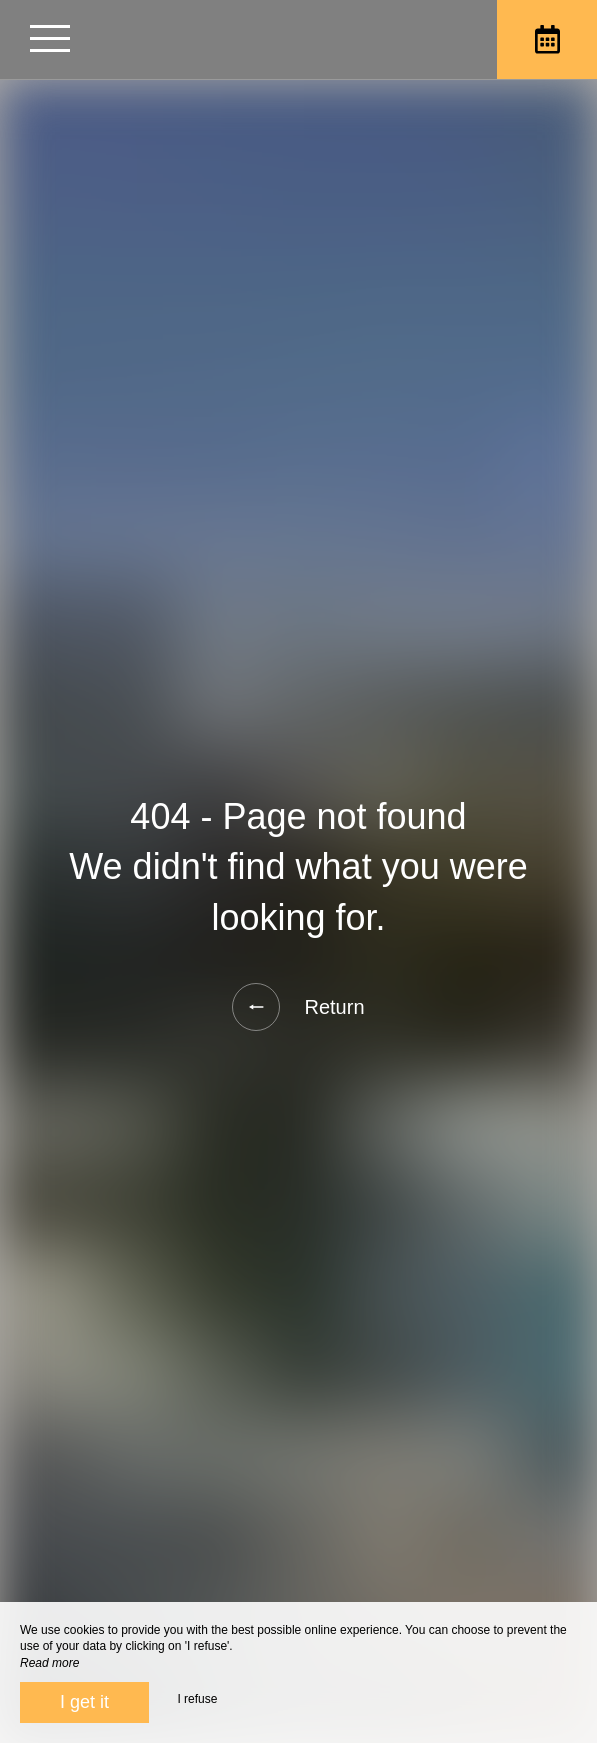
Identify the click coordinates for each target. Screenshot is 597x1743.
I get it (84, 1702)
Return (298, 1007)
